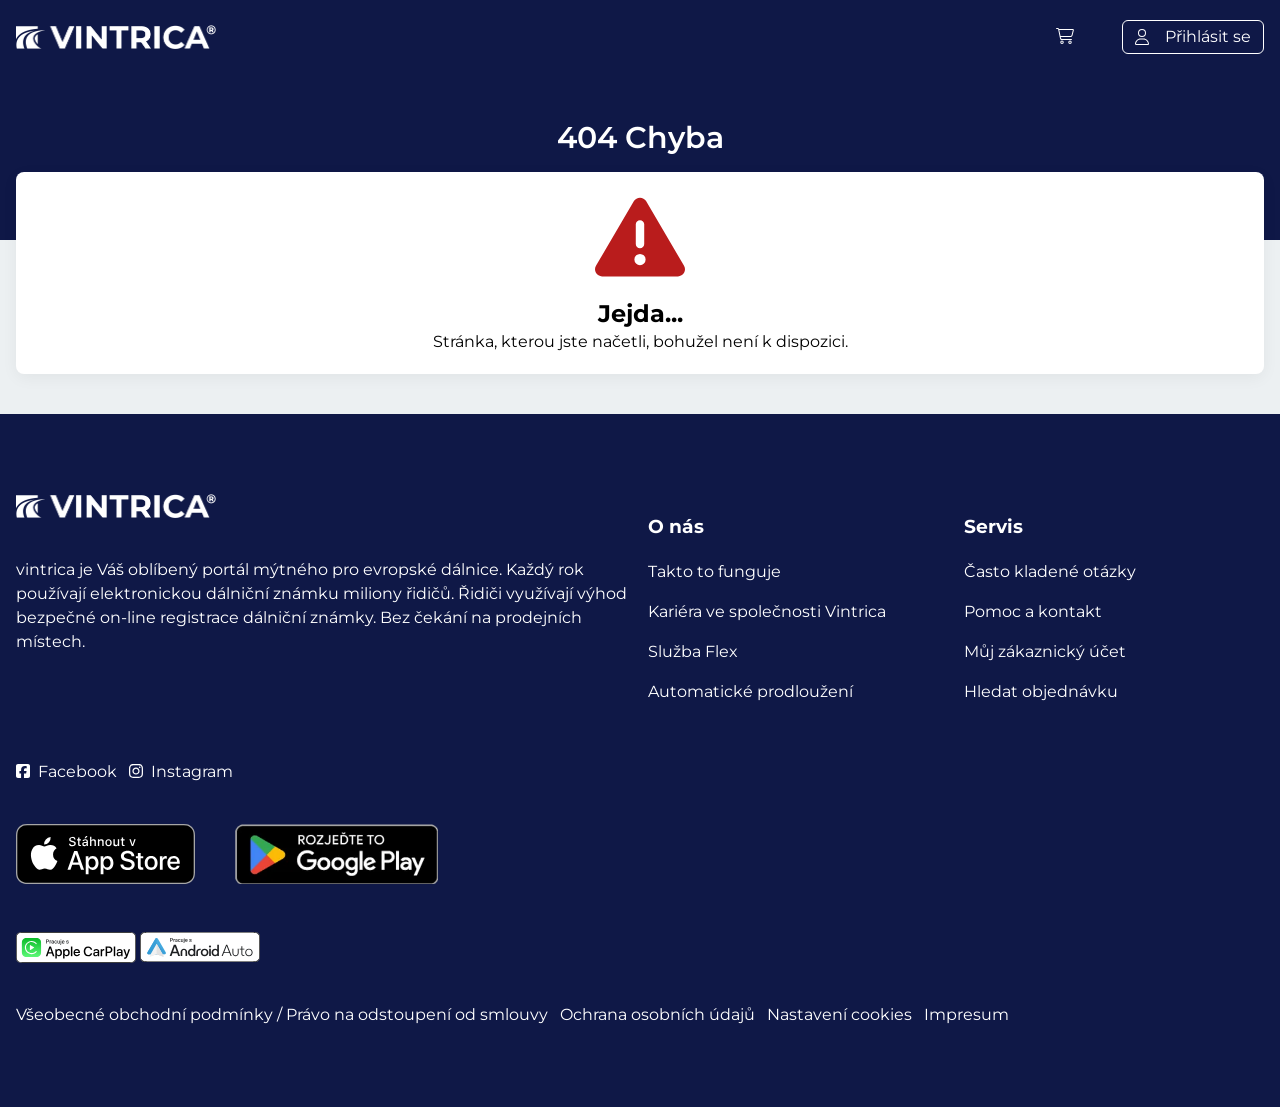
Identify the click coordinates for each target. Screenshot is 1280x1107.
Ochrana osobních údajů (657, 1014)
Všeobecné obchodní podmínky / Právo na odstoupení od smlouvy (282, 1014)
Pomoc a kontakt (1033, 611)
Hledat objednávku (1041, 691)
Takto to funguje (714, 571)
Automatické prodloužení (750, 691)
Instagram (181, 771)
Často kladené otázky (1050, 571)
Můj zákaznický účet (1045, 651)
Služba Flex (693, 651)
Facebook (66, 771)
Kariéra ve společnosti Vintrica (767, 611)
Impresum (966, 1014)
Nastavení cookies (839, 1014)
